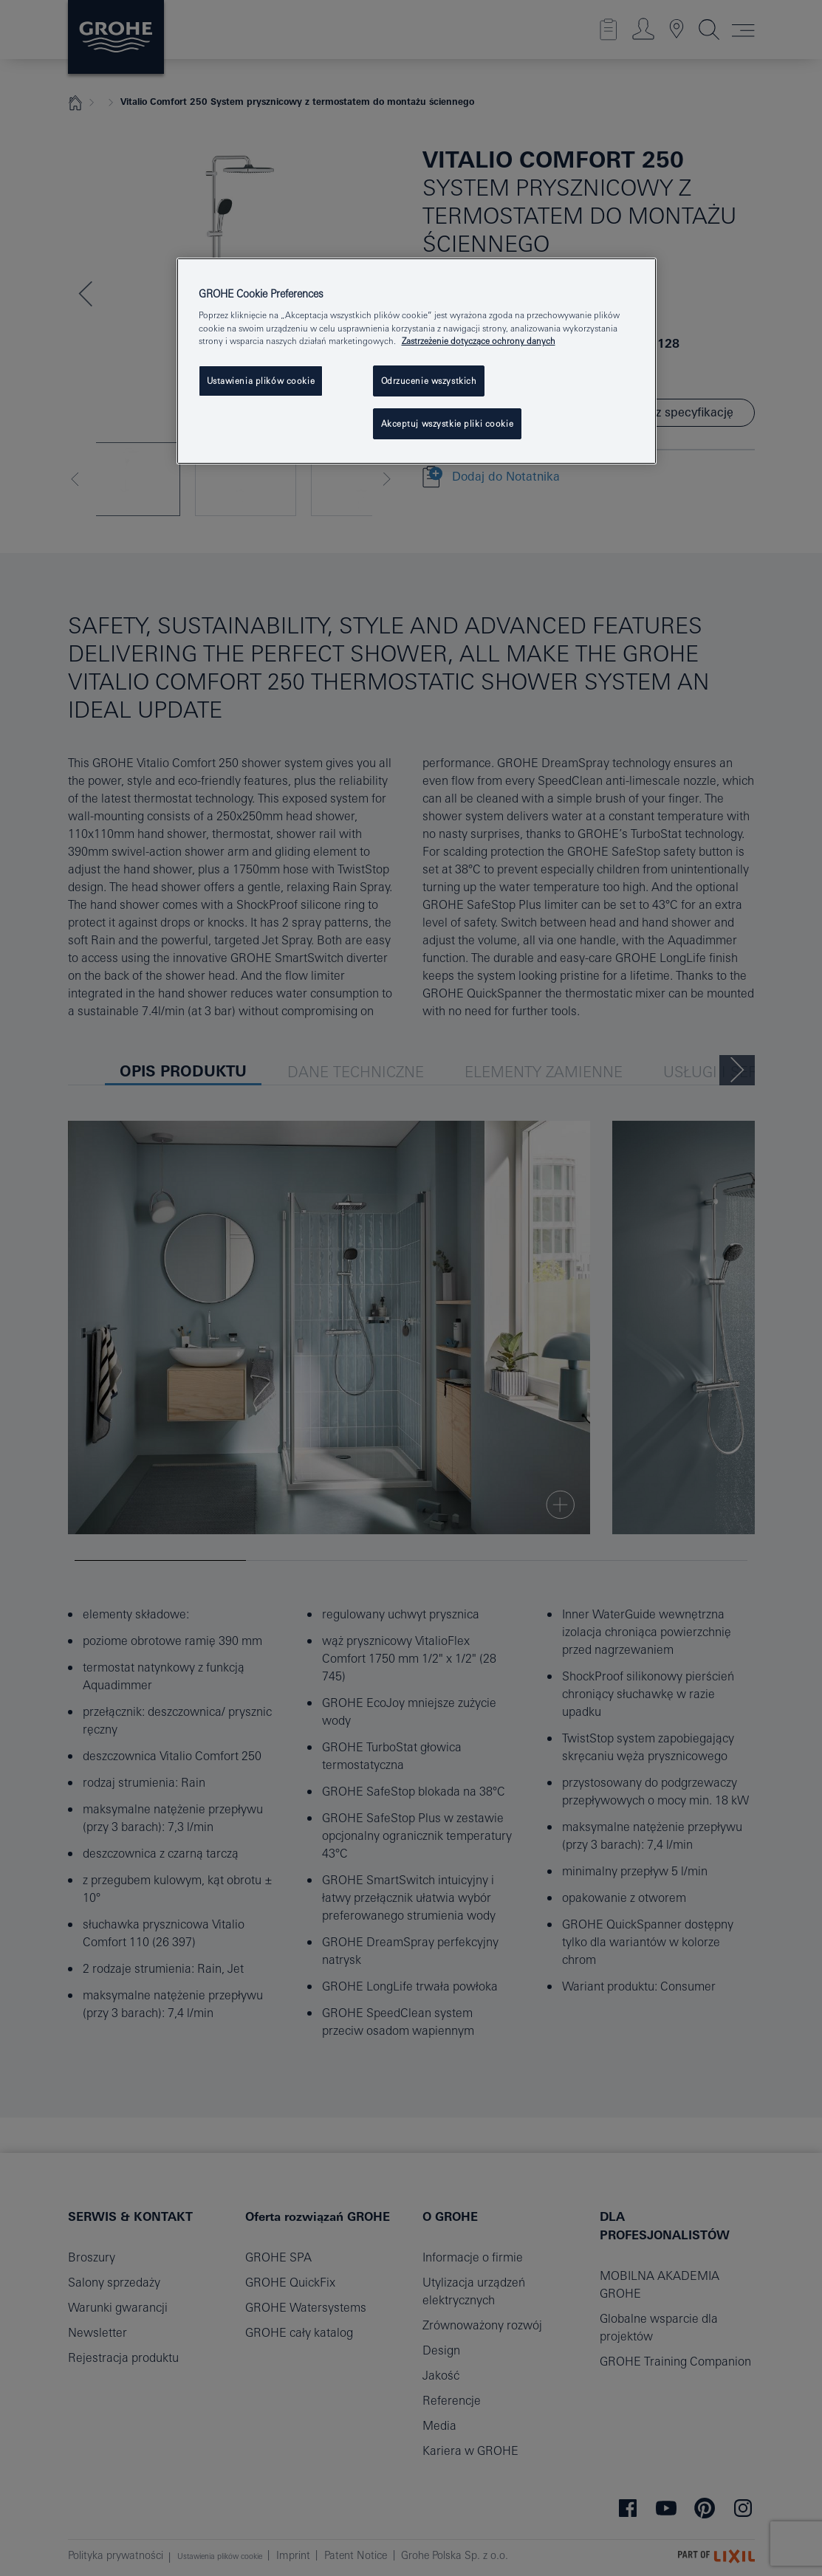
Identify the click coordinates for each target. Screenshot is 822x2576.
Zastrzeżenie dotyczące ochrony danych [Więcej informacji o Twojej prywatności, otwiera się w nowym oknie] (478, 341)
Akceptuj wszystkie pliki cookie (447, 423)
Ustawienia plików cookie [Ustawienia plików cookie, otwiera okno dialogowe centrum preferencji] (261, 380)
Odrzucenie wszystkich (429, 380)
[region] (417, 361)
